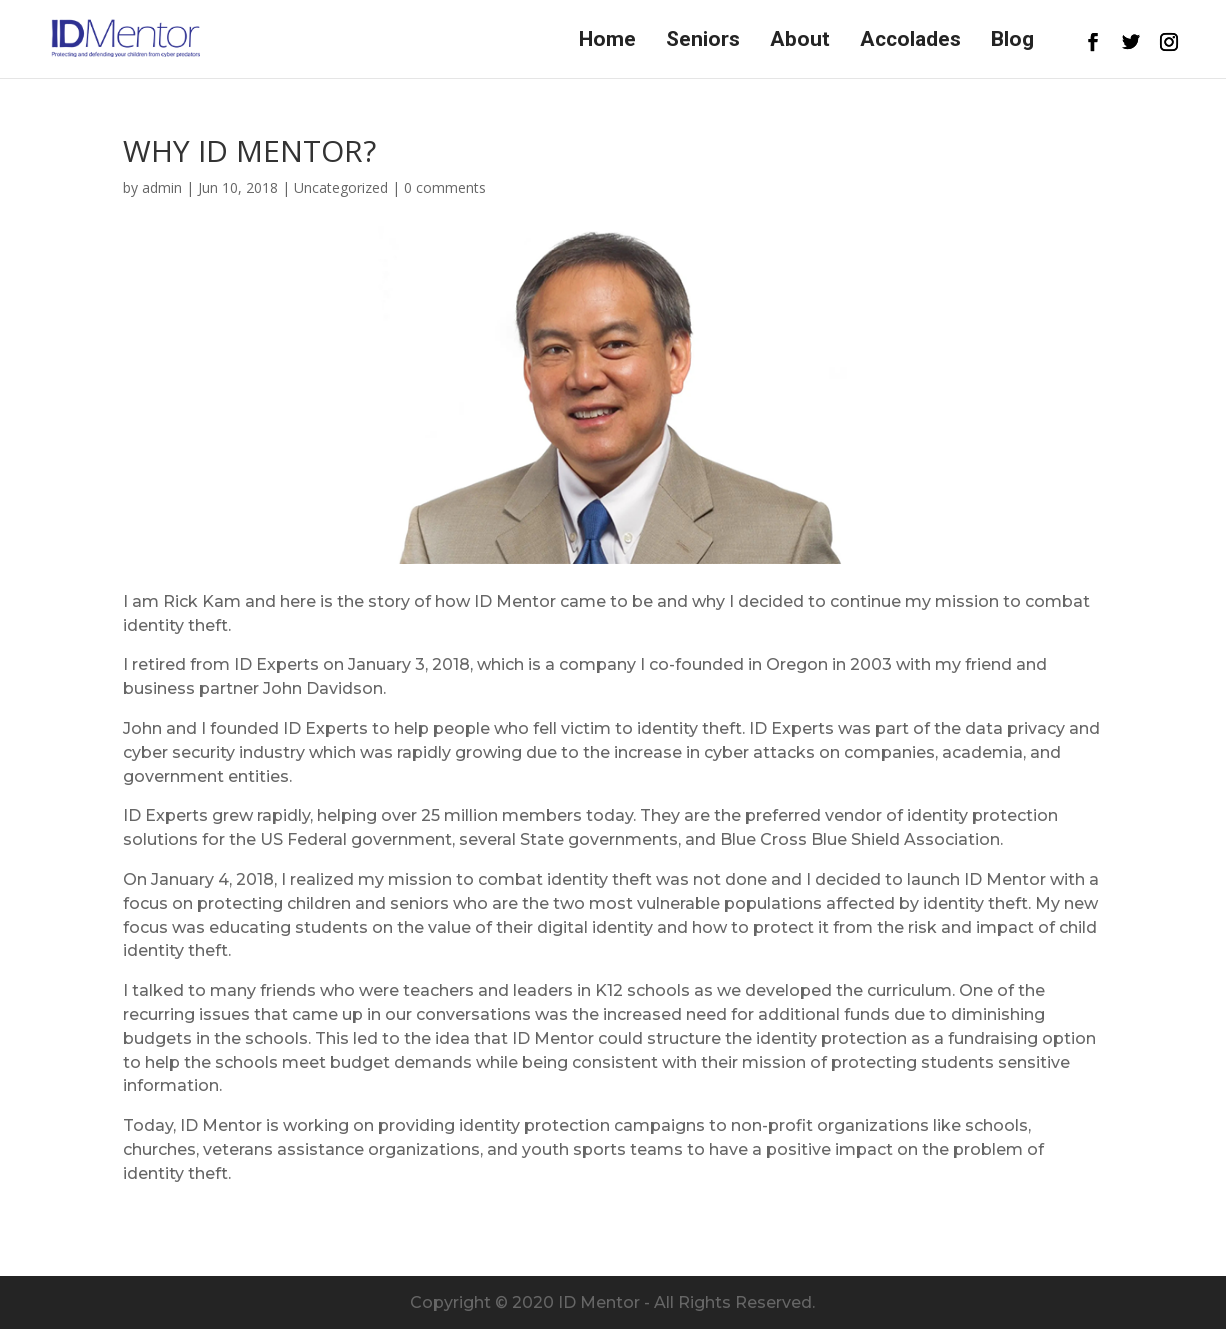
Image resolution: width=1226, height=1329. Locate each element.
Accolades (910, 41)
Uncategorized (341, 187)
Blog (1012, 41)
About (800, 41)
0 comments (445, 187)
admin (162, 187)
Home (607, 41)
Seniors (703, 41)
